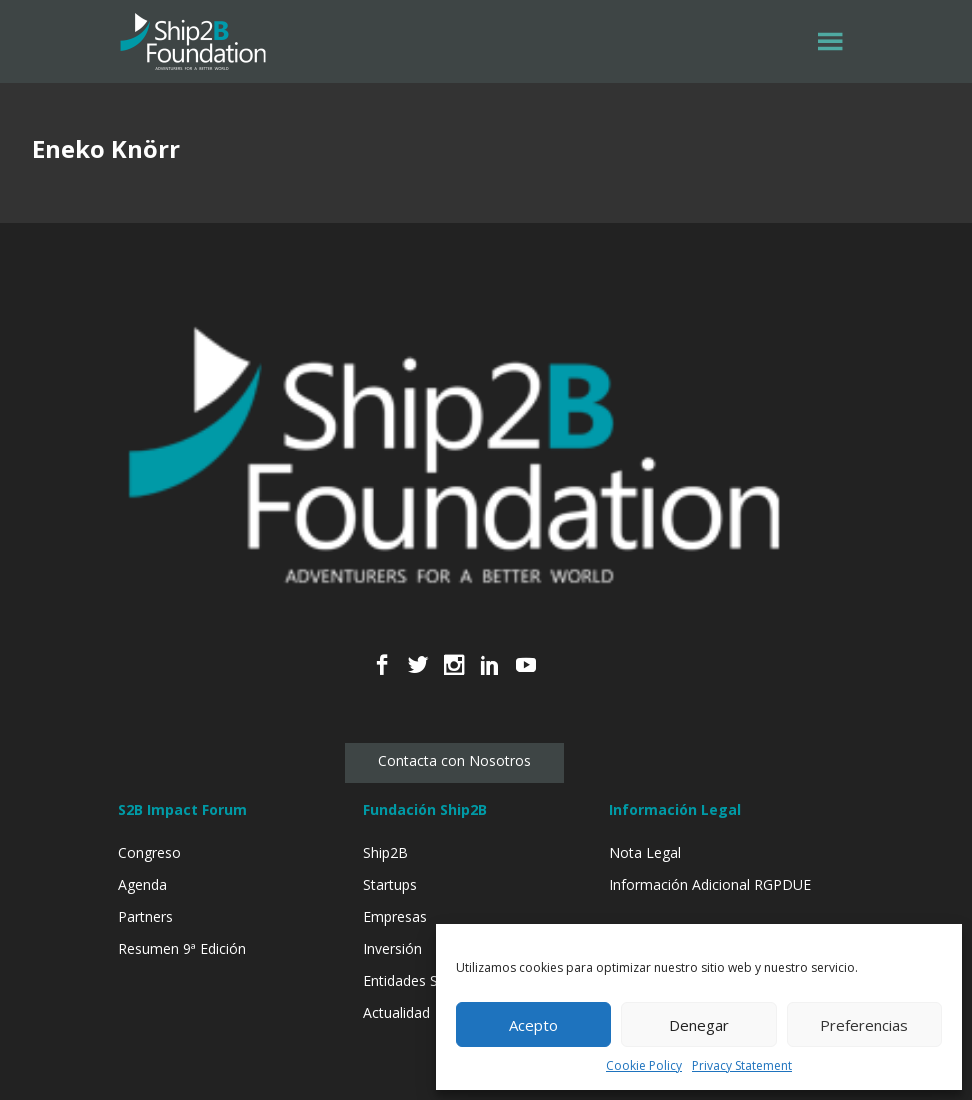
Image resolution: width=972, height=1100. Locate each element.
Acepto (533, 1025)
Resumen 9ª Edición (182, 948)
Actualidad (396, 1012)
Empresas (395, 916)
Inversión (392, 948)
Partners (145, 916)
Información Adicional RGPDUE (710, 884)
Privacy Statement (742, 1065)
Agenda (142, 884)
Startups (390, 884)
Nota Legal (645, 852)
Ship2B (385, 852)
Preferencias (864, 1025)
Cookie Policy (644, 1065)
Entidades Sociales (423, 980)
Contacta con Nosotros (454, 760)
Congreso (149, 852)
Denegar (699, 1025)
